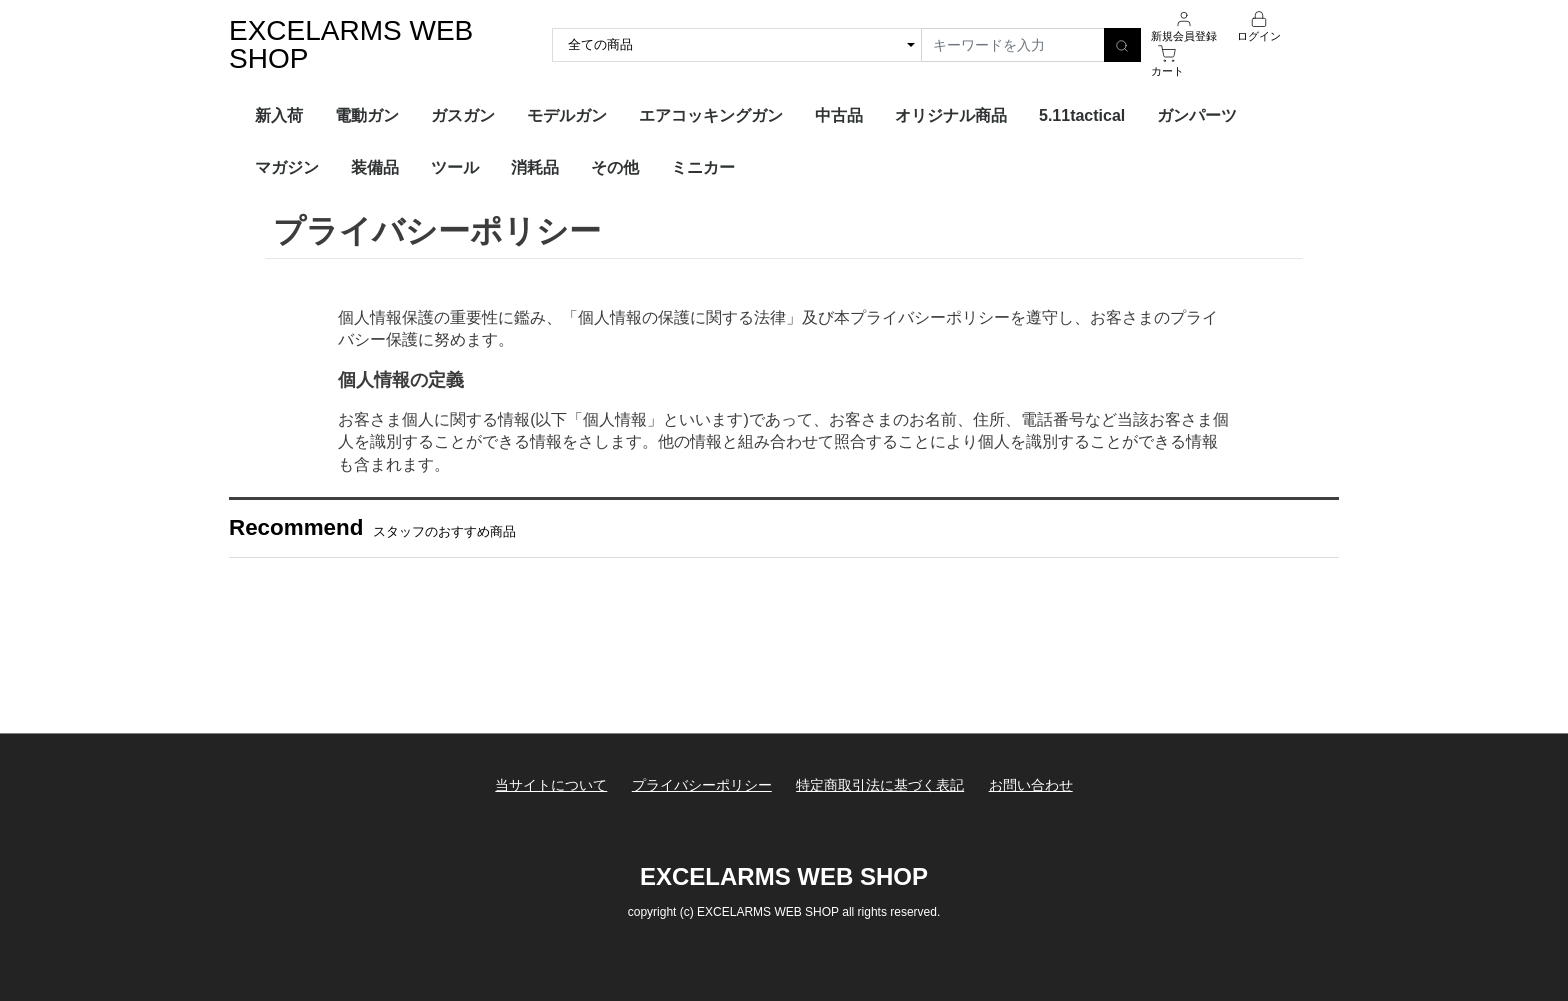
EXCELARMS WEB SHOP (351, 44)
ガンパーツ (1197, 115)
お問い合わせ (1031, 785)
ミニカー (703, 167)
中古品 (839, 115)
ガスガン (463, 115)
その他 (615, 167)
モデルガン (567, 115)
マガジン (287, 167)
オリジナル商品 (951, 115)
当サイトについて (551, 785)
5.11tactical (1082, 115)
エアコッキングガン (711, 115)
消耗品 (535, 167)
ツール (455, 167)
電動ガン (367, 115)
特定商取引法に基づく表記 (880, 785)
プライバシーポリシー (702, 785)
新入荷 (279, 115)
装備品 (375, 167)
